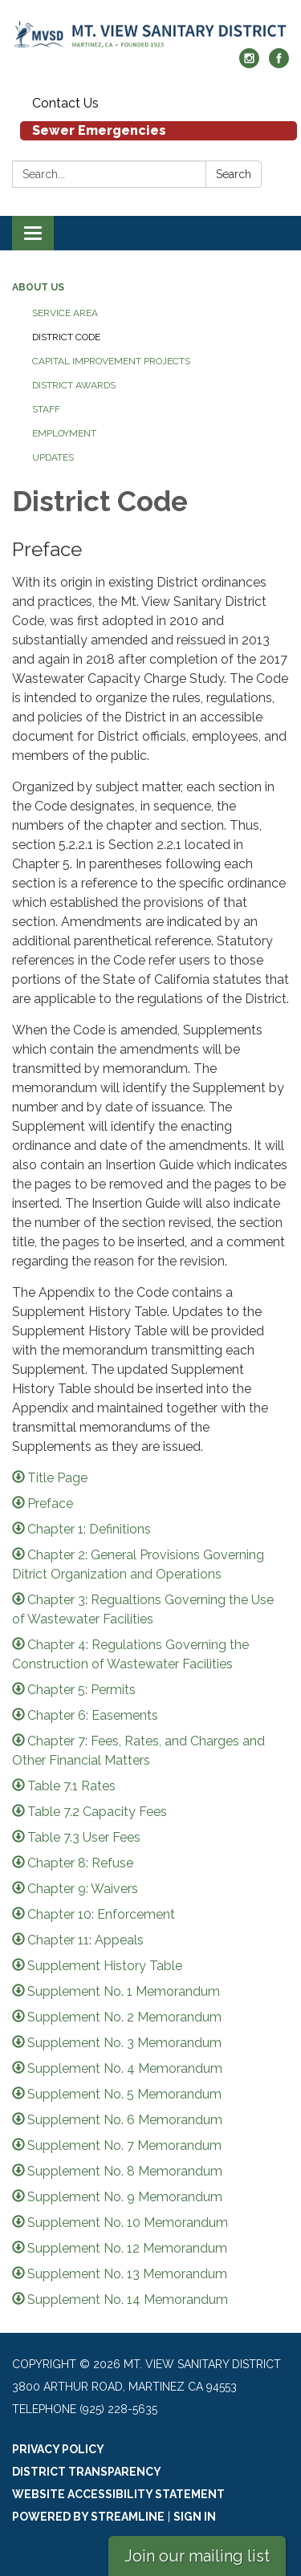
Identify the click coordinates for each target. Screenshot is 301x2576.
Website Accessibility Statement (118, 2494)
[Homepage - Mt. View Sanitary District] (150, 32)
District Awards (74, 385)
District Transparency (86, 2471)
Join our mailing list (197, 2556)
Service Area (65, 313)
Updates (53, 457)
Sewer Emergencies (99, 130)
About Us (38, 287)
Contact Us (65, 103)
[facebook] (279, 63)
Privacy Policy (58, 2449)
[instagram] (249, 63)
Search (233, 174)
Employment (64, 433)
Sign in (194, 2516)
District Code (66, 337)
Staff (46, 409)
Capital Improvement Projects (111, 361)
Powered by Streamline (88, 2516)
